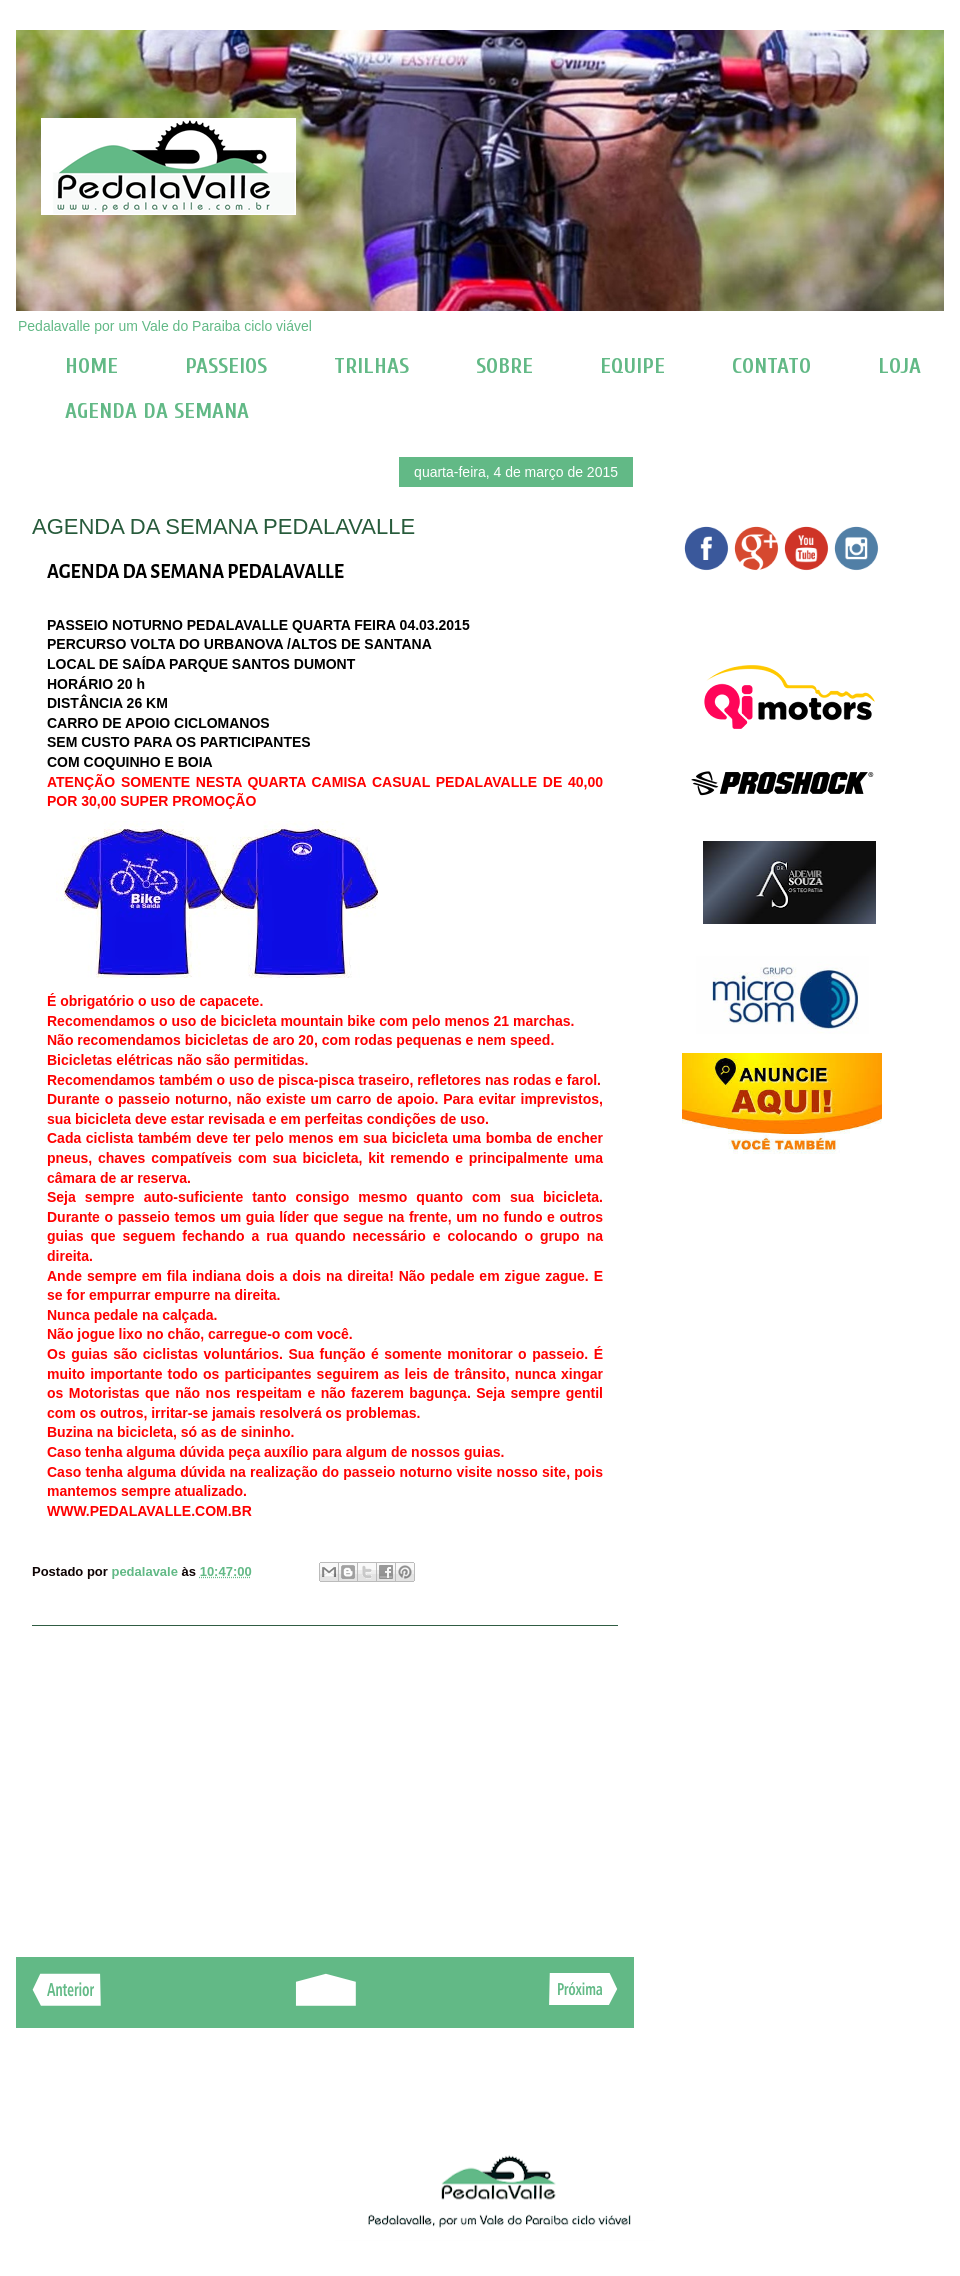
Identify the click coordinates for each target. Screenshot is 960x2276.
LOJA (899, 366)
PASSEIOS (226, 366)
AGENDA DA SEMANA (157, 411)
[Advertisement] (325, 1781)
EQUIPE (632, 366)
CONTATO (771, 366)
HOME (91, 366)
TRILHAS (371, 366)
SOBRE (504, 366)
